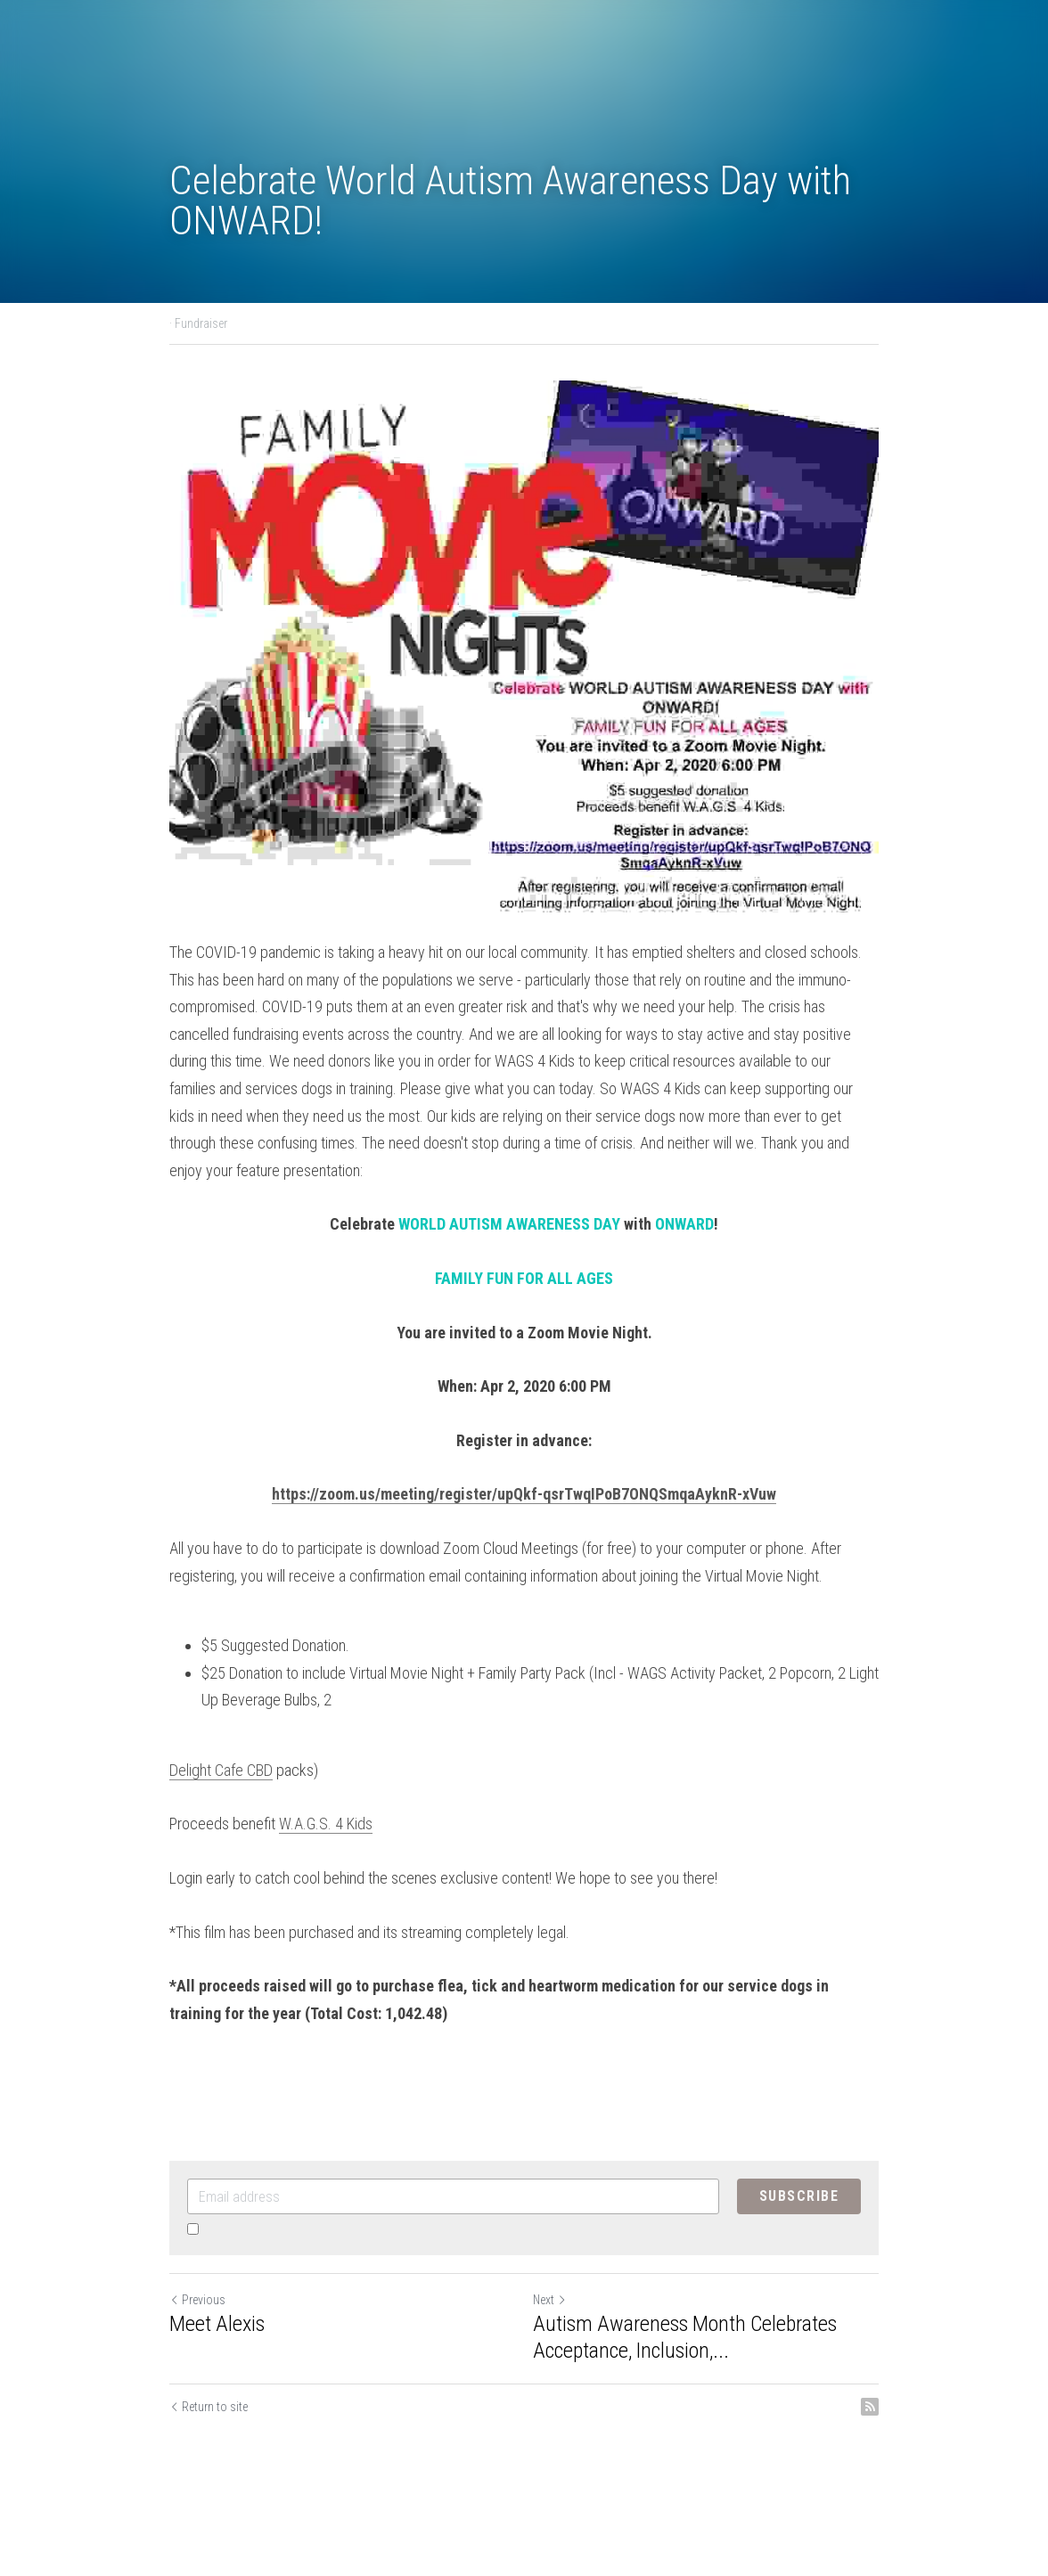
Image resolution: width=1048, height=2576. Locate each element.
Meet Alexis (217, 2323)
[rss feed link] (870, 2407)
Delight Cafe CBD (221, 1770)
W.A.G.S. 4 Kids (326, 1823)
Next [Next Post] (550, 2300)
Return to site (208, 2407)
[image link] (524, 646)
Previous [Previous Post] (197, 2300)
